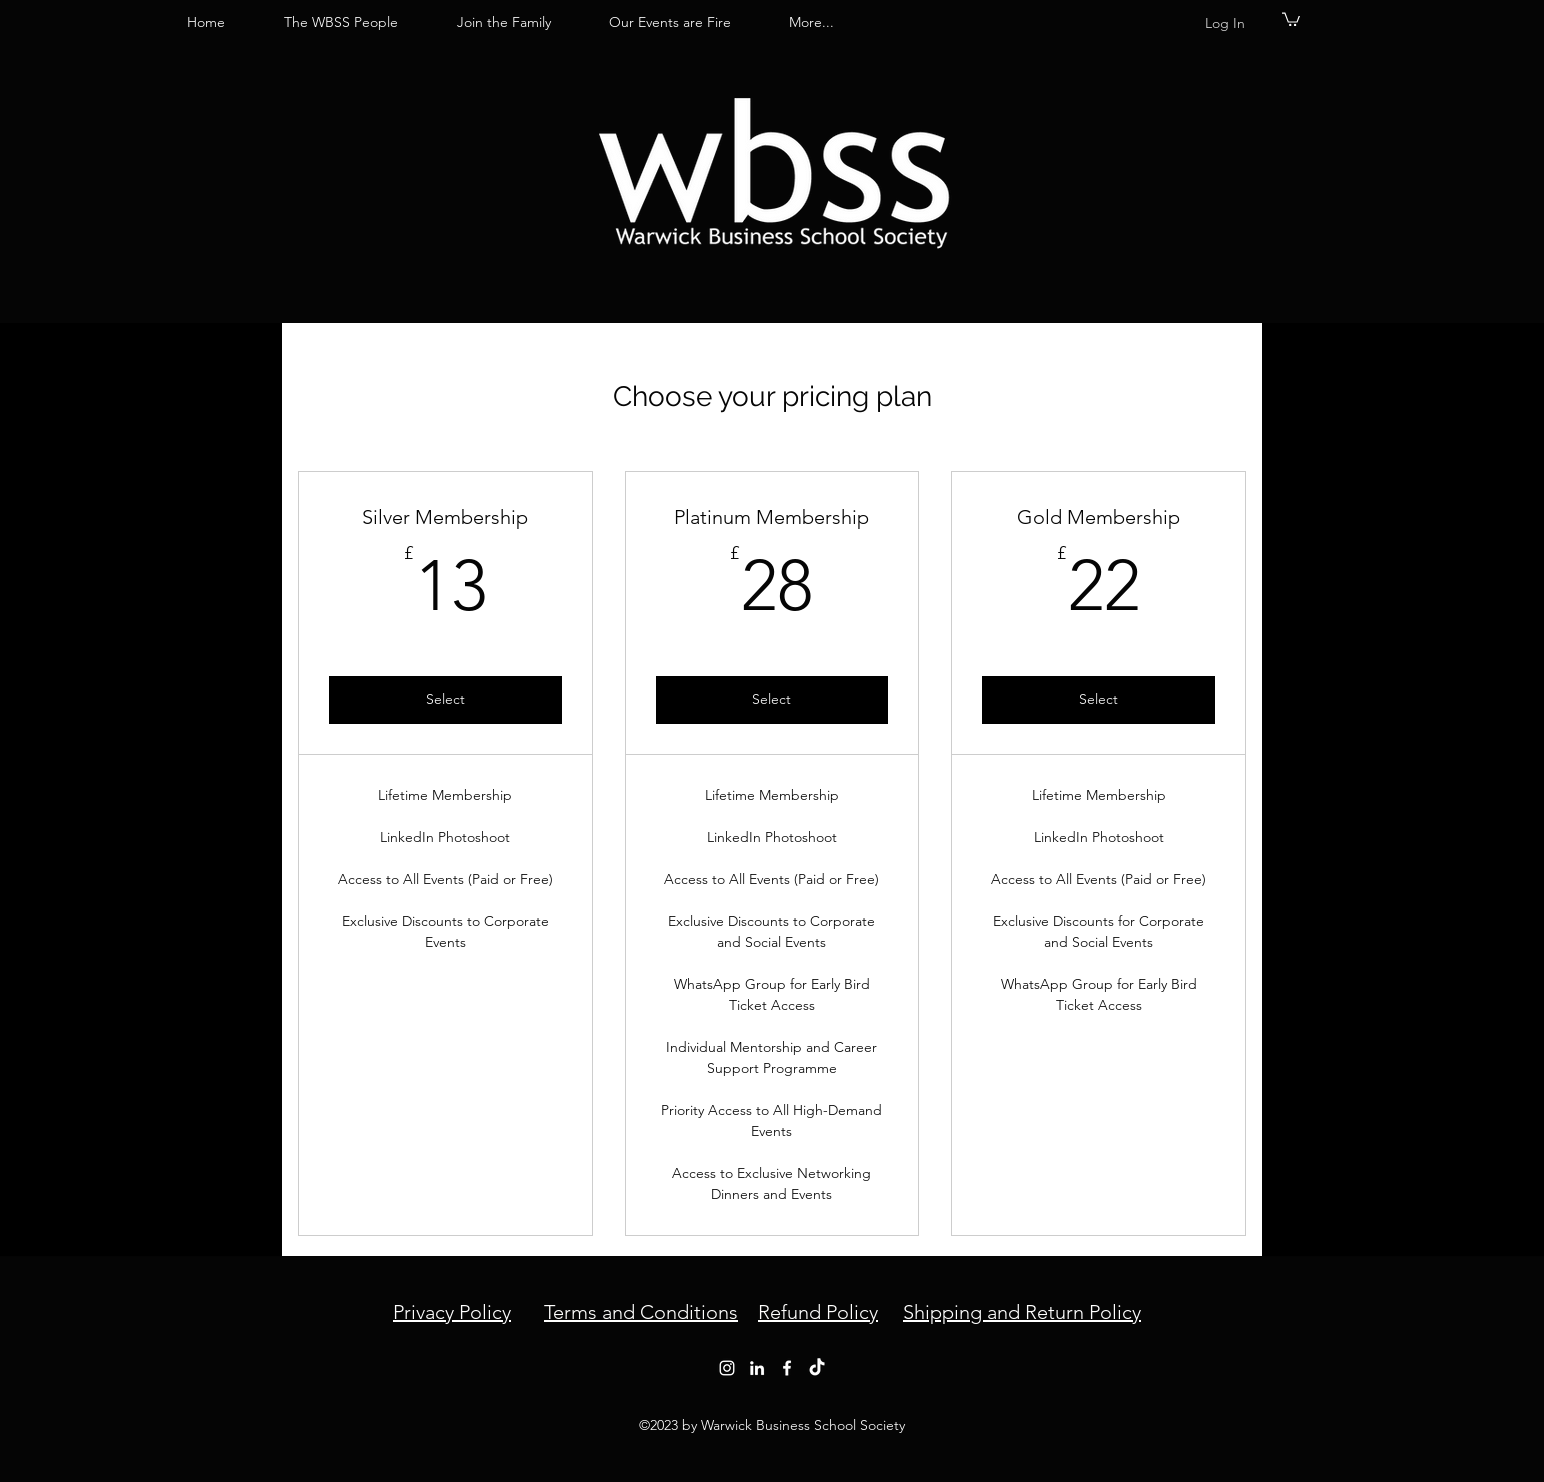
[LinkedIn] (757, 1368)
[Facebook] (787, 1368)
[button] (1291, 18)
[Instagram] (727, 1368)
